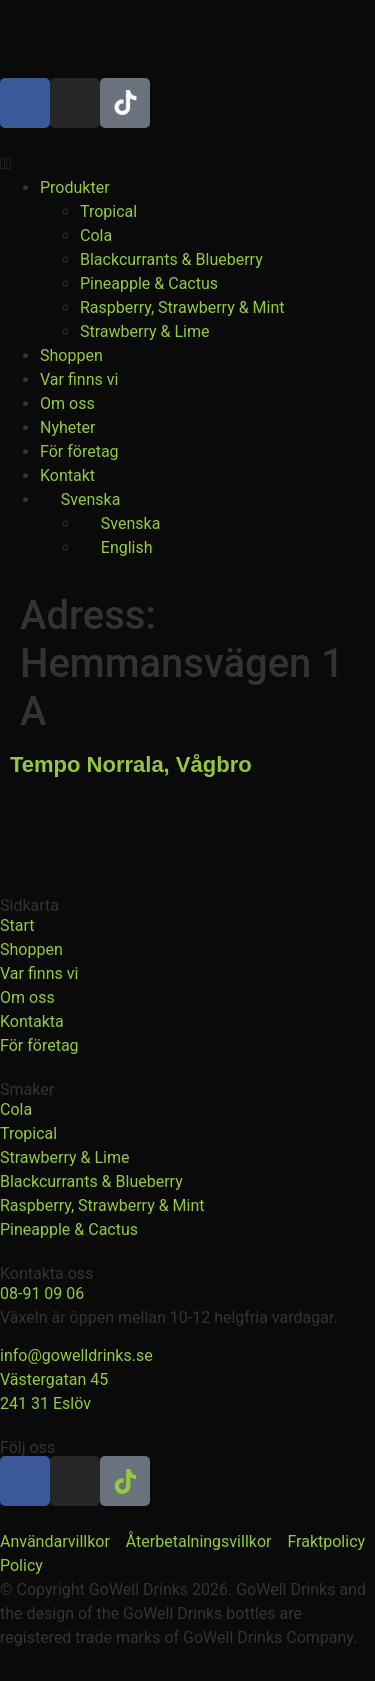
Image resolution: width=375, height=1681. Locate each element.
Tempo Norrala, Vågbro (131, 764)
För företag (79, 451)
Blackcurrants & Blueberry (171, 259)
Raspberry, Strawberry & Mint (182, 307)
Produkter (75, 187)
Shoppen (71, 355)
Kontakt (67, 475)
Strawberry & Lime (145, 331)
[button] (187, 164)
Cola (96, 235)
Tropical (108, 211)
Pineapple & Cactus (149, 283)
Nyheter (67, 427)
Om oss (67, 403)
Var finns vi (79, 379)
